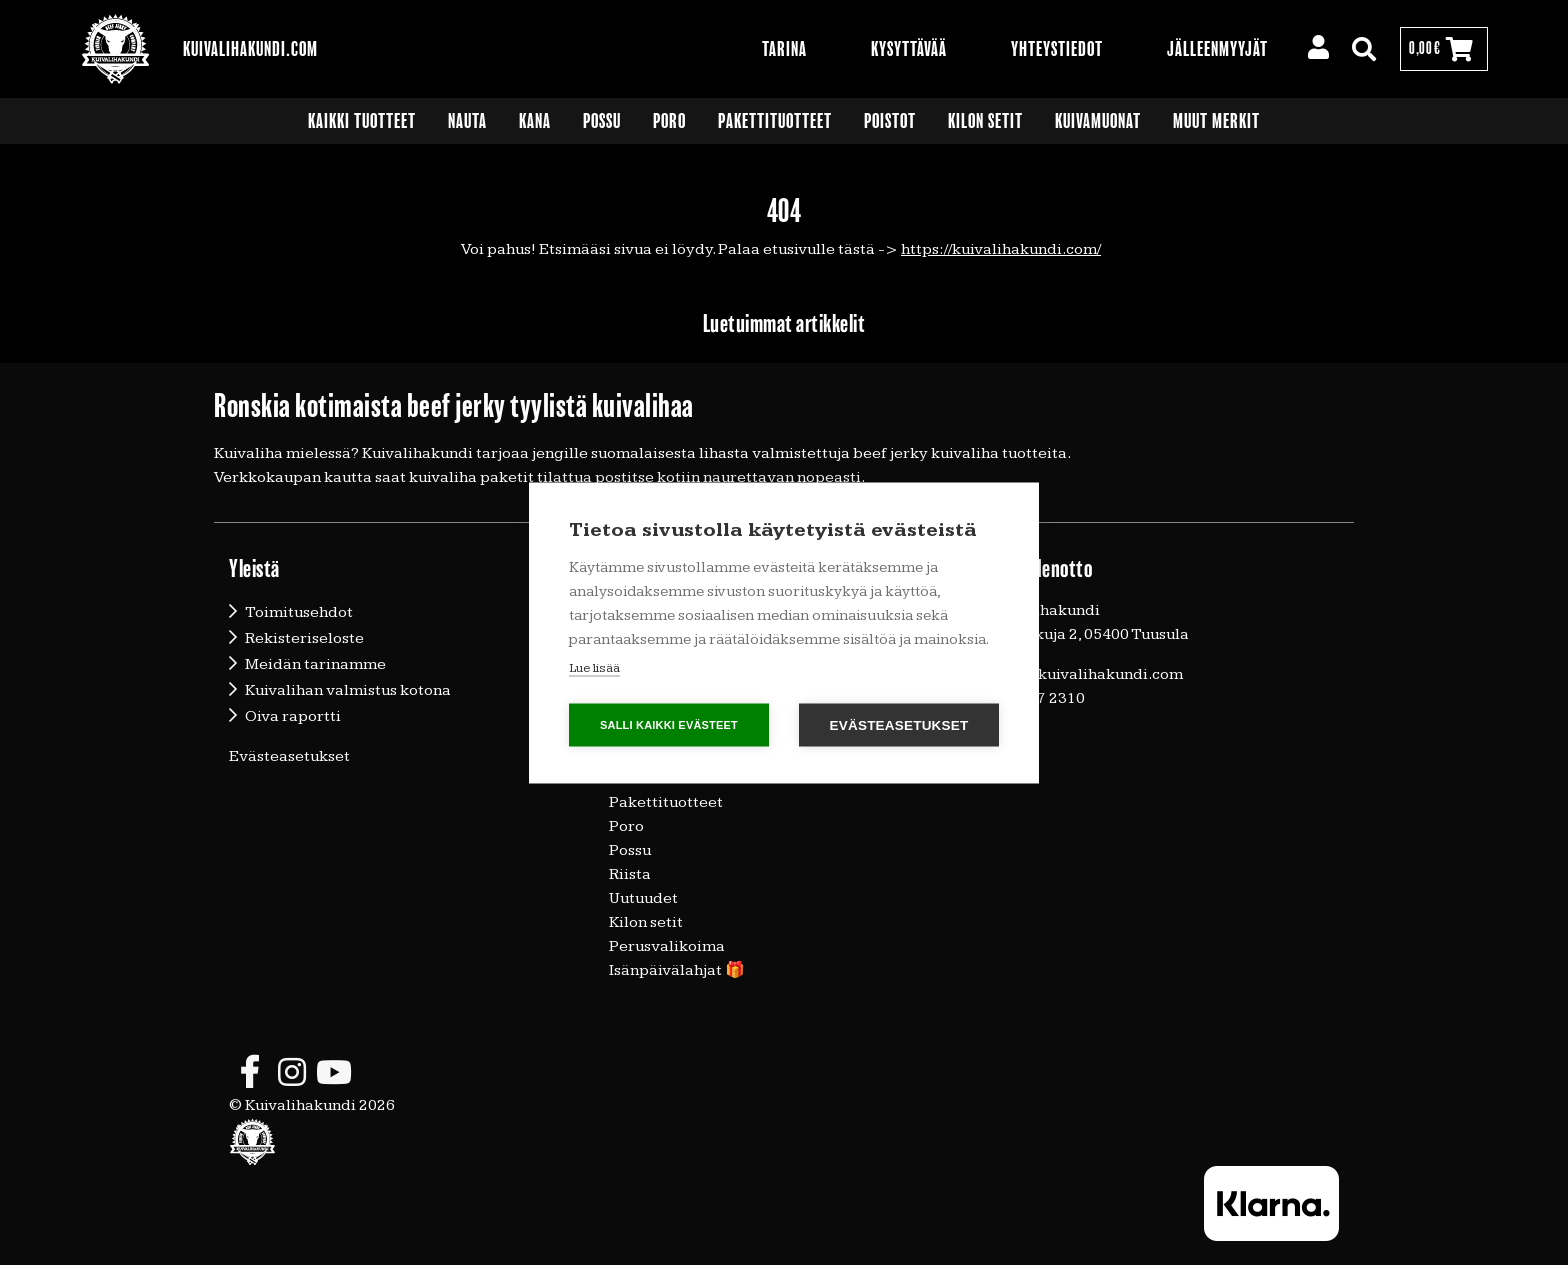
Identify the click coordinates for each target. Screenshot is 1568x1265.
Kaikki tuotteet (362, 121)
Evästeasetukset (289, 756)
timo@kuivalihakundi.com (1086, 674)
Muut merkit (1216, 121)
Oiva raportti (293, 716)
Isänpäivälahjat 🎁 (677, 970)
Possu (602, 121)
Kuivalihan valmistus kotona (348, 690)
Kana (535, 121)
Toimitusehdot (299, 612)
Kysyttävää (909, 49)
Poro (669, 121)
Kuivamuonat (1098, 121)
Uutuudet (643, 898)
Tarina (784, 49)
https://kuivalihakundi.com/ (1001, 249)
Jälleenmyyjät (1217, 49)
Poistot (890, 121)
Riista (630, 874)
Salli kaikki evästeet (669, 724)
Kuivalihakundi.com (250, 49)
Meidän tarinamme (315, 664)
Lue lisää (594, 667)
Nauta (467, 121)
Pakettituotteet (775, 121)
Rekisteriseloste (304, 638)
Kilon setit (985, 121)
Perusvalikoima (667, 946)
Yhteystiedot (1057, 49)
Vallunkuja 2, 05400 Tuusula (1089, 634)
